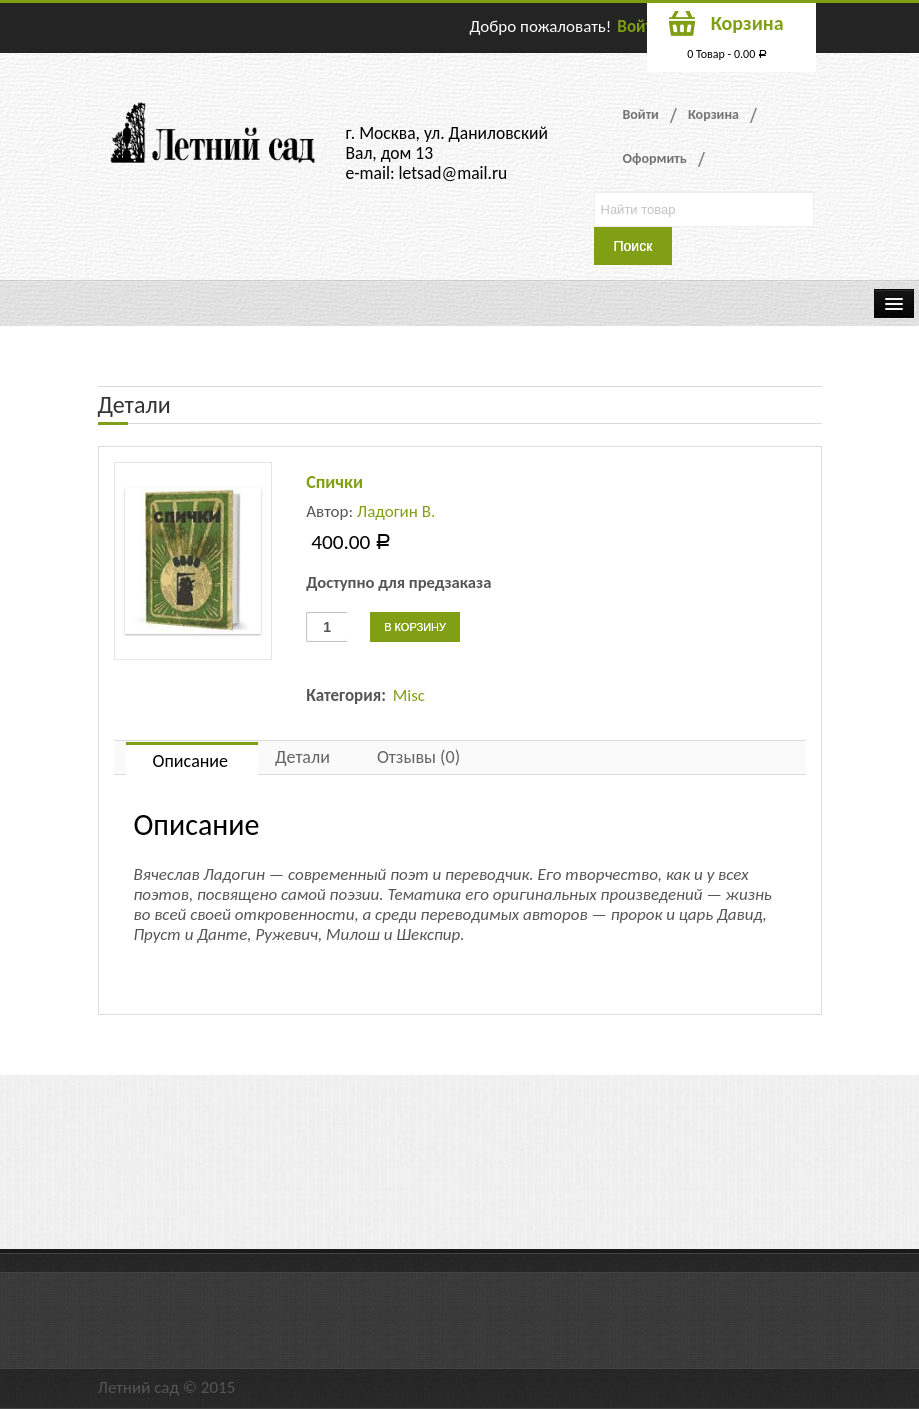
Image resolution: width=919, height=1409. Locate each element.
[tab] (192, 758)
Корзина (713, 114)
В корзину (415, 627)
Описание (191, 761)
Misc (409, 695)
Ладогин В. (396, 511)
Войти (639, 26)
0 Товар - (727, 54)
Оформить (655, 158)
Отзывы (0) (418, 757)
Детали (302, 757)
